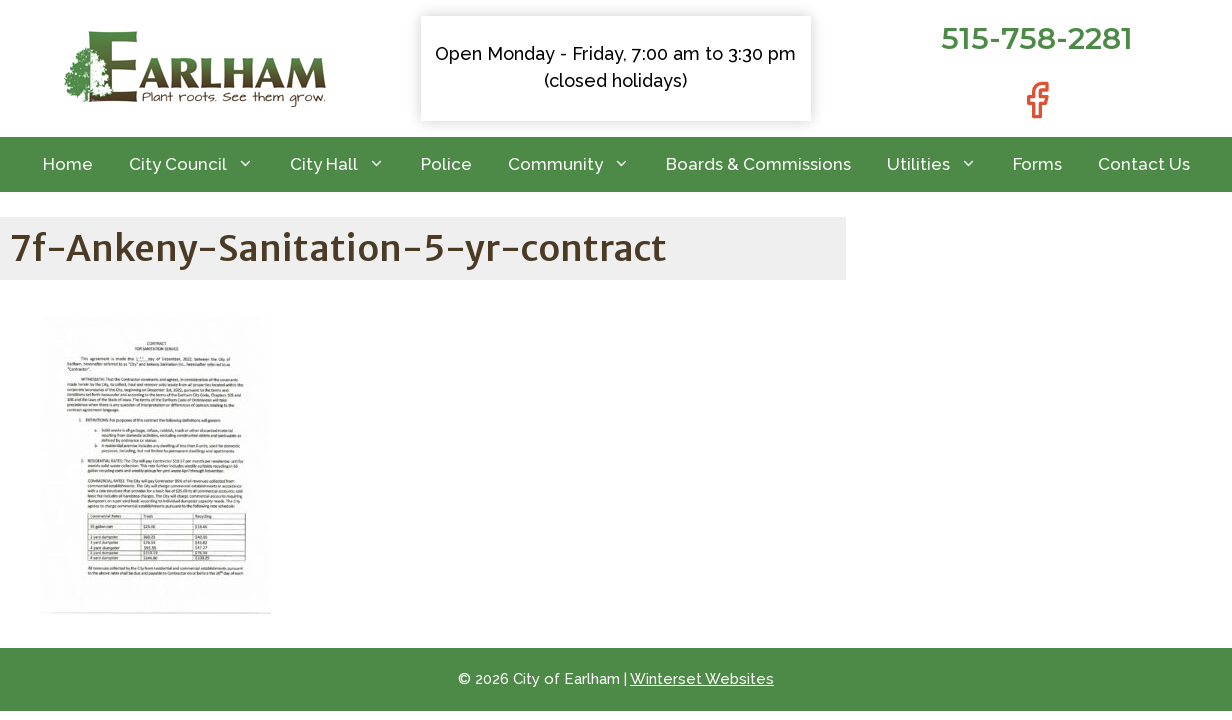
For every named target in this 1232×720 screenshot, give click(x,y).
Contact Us (1144, 164)
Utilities (941, 164)
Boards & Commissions (758, 164)
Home (68, 164)
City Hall (346, 164)
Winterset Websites (702, 679)
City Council (200, 164)
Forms (1037, 164)
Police (446, 164)
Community (578, 164)
